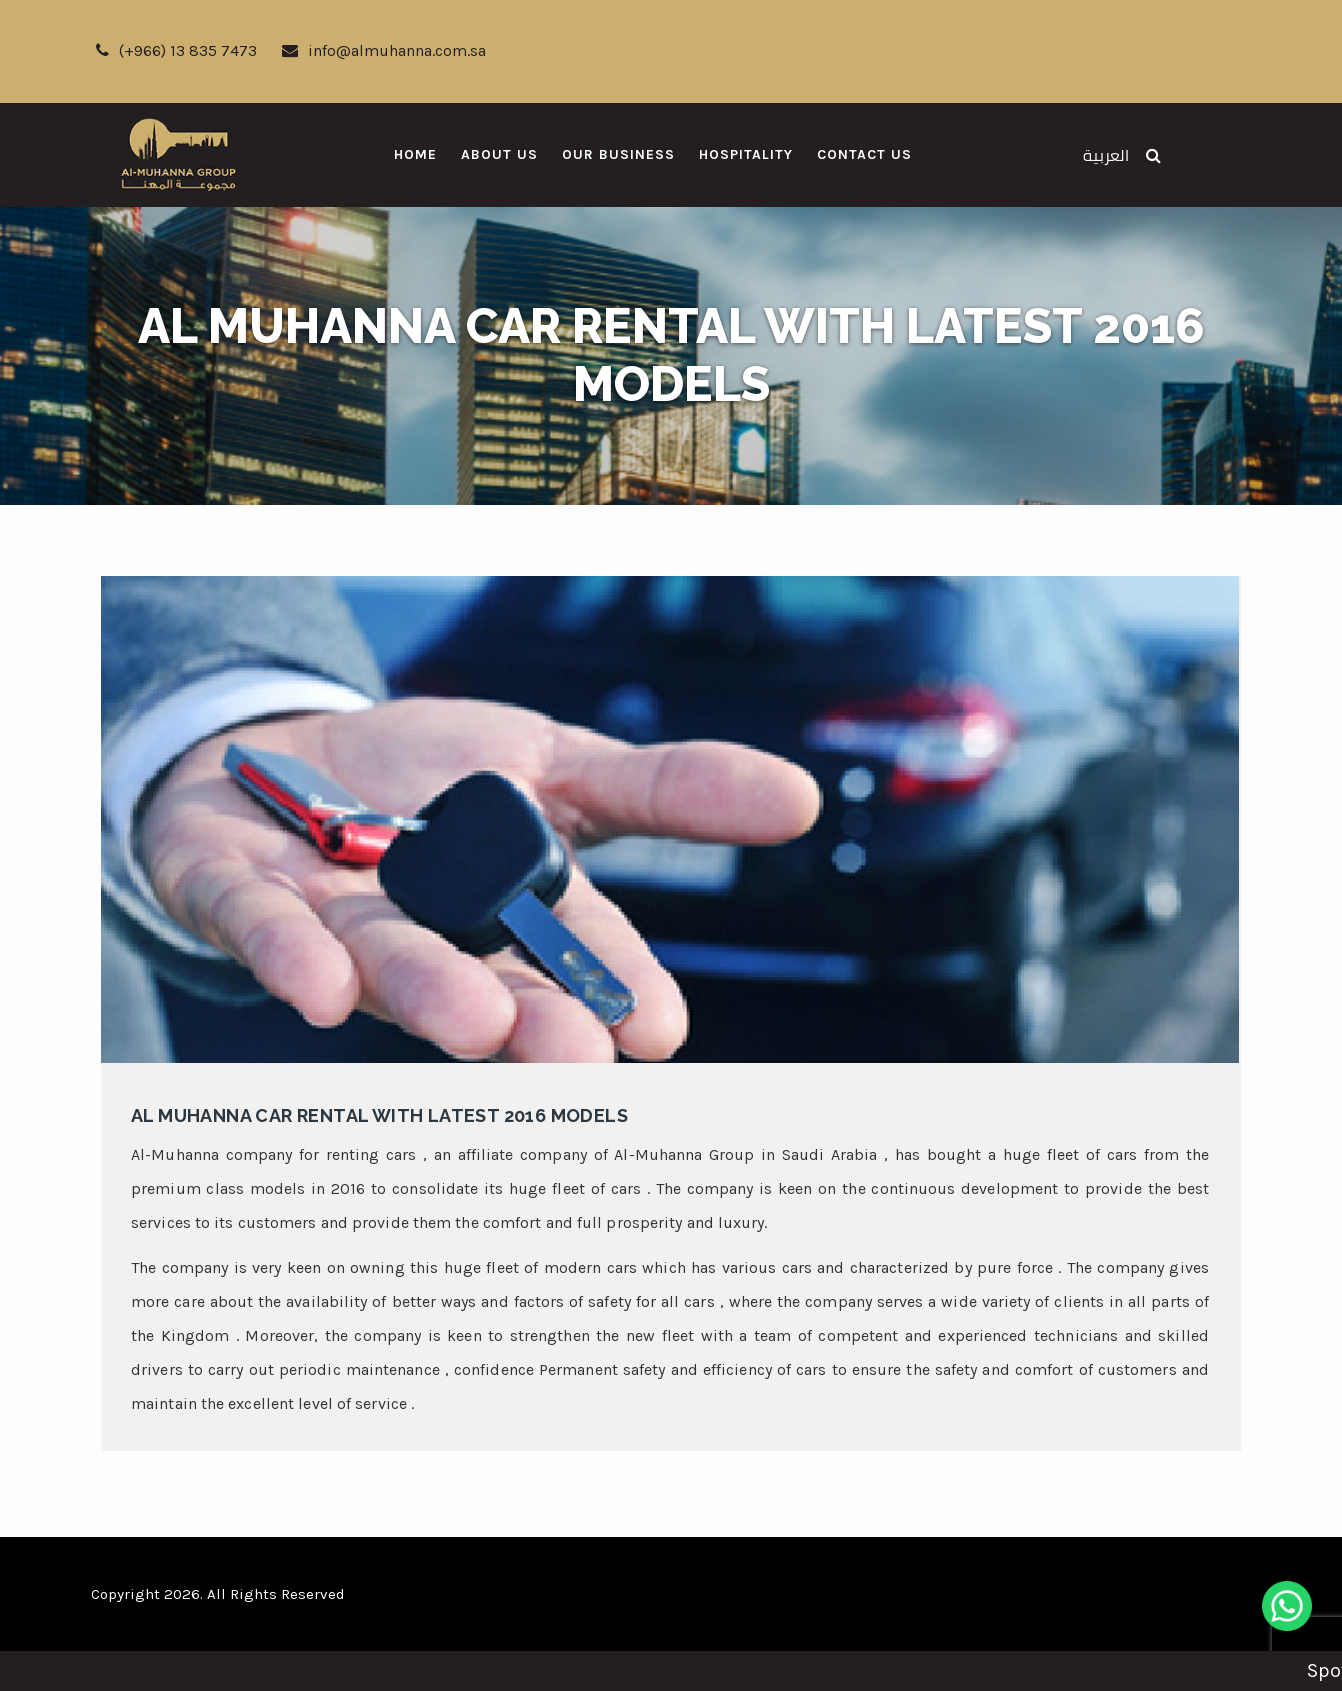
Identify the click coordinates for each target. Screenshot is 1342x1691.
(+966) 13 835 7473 (176, 50)
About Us (499, 154)
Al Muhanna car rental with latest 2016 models (379, 1115)
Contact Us (864, 154)
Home (415, 154)
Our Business (618, 154)
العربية (1106, 155)
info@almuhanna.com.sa (384, 50)
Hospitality (746, 154)
